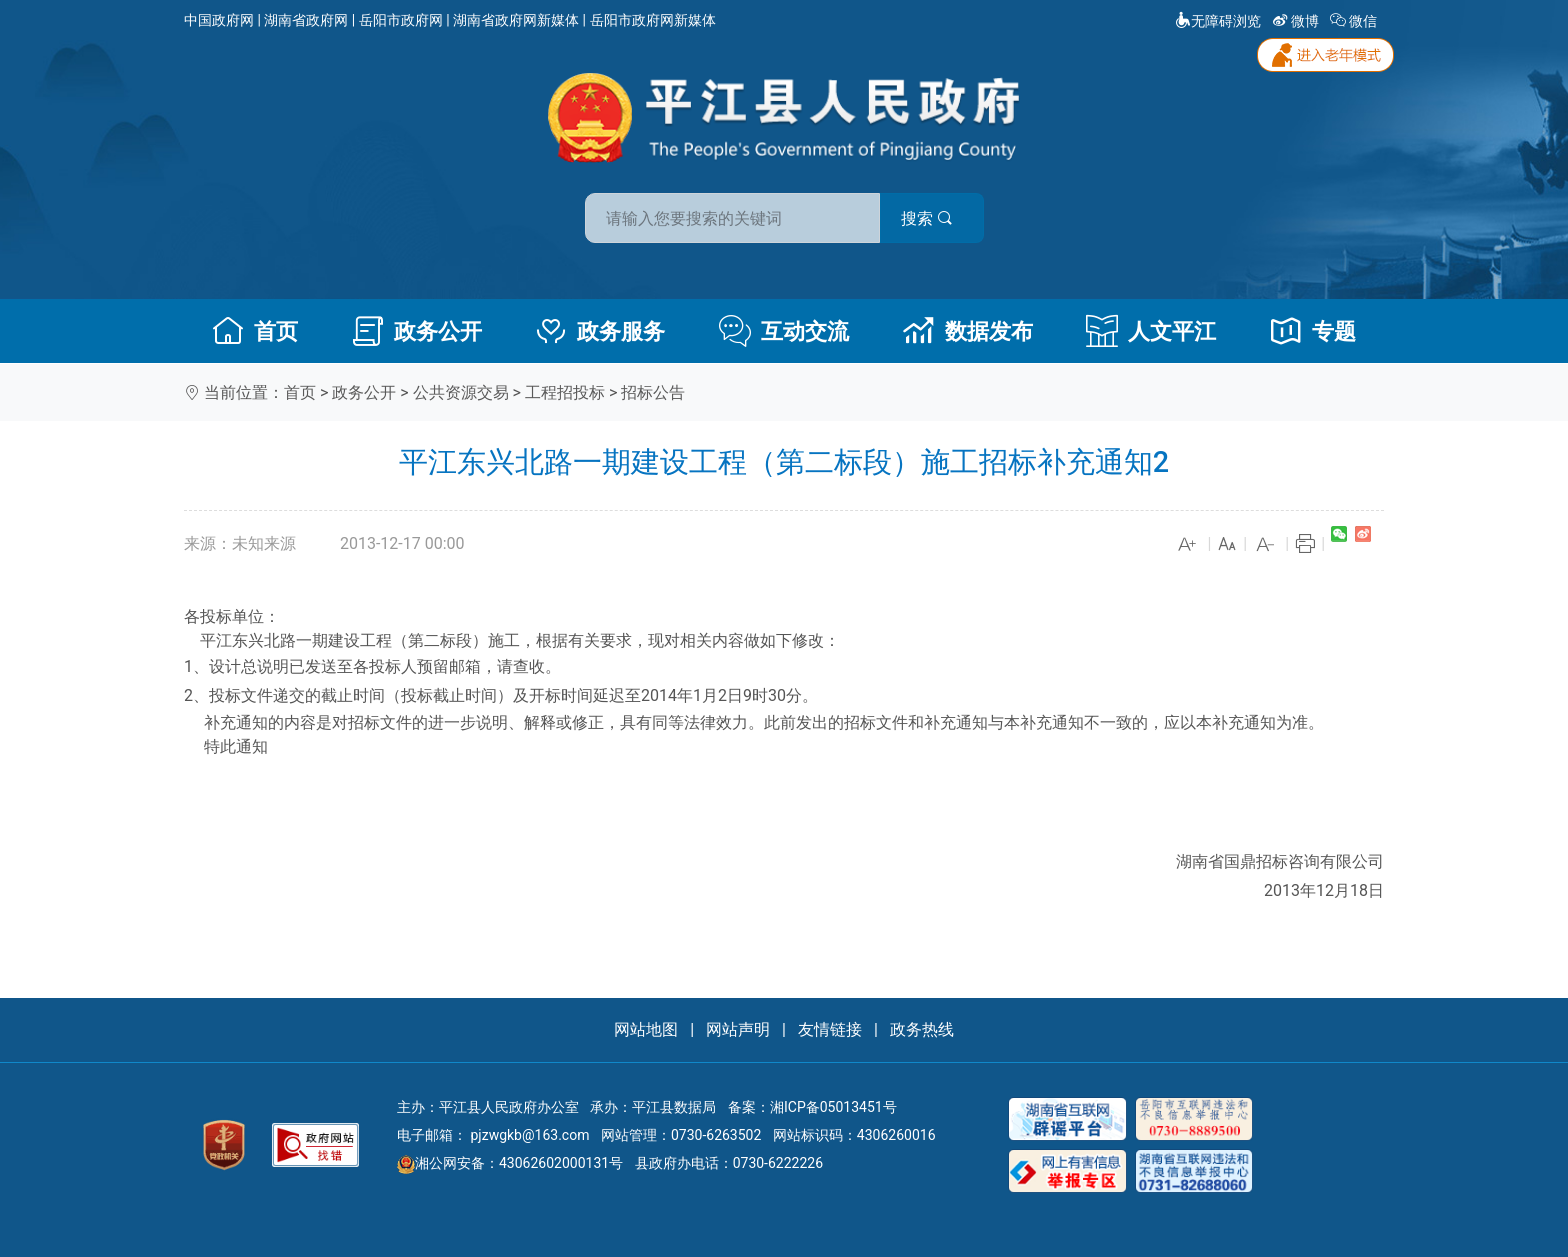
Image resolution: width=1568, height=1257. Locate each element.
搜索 (927, 218)
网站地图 (646, 1029)
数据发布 (968, 331)
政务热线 (922, 1029)
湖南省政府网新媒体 (516, 20)
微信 (1355, 21)
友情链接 (830, 1029)
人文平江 (1151, 331)
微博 (1297, 21)
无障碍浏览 (1218, 21)
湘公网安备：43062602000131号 (510, 1163)
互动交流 (784, 331)
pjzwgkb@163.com (529, 1135)
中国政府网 (219, 20)
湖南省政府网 (306, 20)
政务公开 (417, 331)
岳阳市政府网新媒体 (653, 20)
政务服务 (600, 331)
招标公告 (653, 392)
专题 (1313, 331)
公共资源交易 (461, 392)
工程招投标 (565, 392)
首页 (255, 331)
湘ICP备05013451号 (833, 1107)
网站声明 (738, 1029)
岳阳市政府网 (401, 20)
